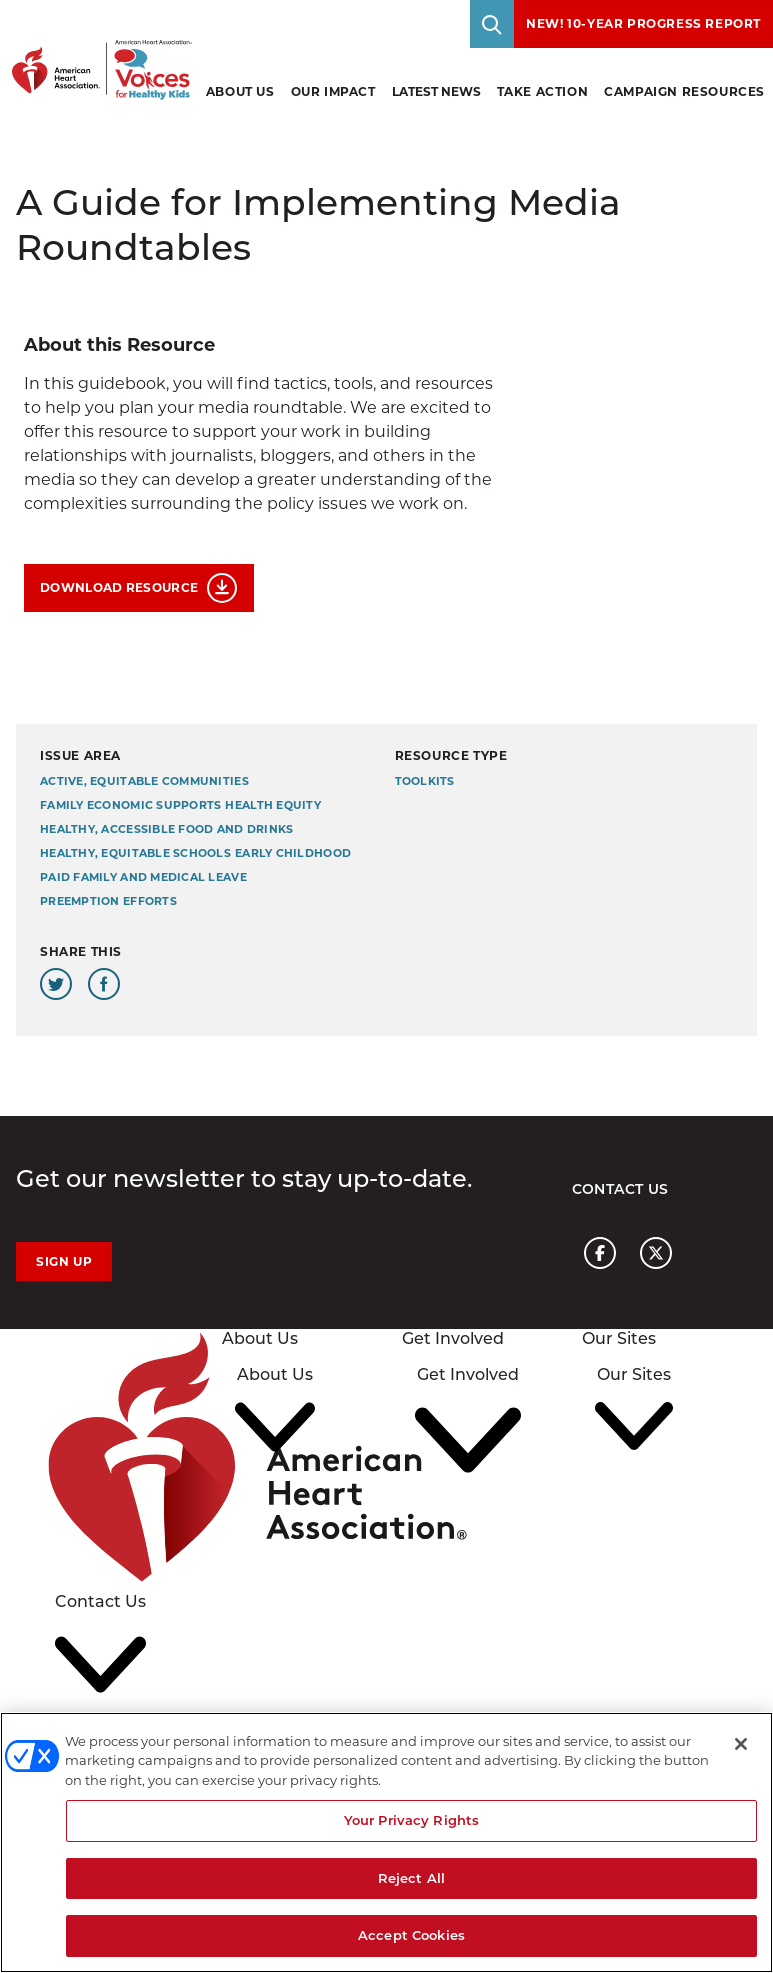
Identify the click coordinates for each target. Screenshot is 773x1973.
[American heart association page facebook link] (600, 1253)
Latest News (436, 91)
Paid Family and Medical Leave (143, 877)
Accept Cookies (411, 1935)
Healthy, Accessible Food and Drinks (166, 829)
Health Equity (273, 805)
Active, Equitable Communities (144, 781)
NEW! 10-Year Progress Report (643, 23)
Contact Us (620, 1189)
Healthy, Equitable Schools (135, 853)
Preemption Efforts (108, 901)
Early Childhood (293, 853)
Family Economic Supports (130, 805)
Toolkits (425, 781)
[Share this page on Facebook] (104, 984)
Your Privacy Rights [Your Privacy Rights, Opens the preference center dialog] (411, 1820)
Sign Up (64, 1261)
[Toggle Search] (492, 24)
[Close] (741, 1744)
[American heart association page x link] (656, 1253)
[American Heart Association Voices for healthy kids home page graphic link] (96, 50)
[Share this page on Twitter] (56, 984)
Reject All (411, 1878)
